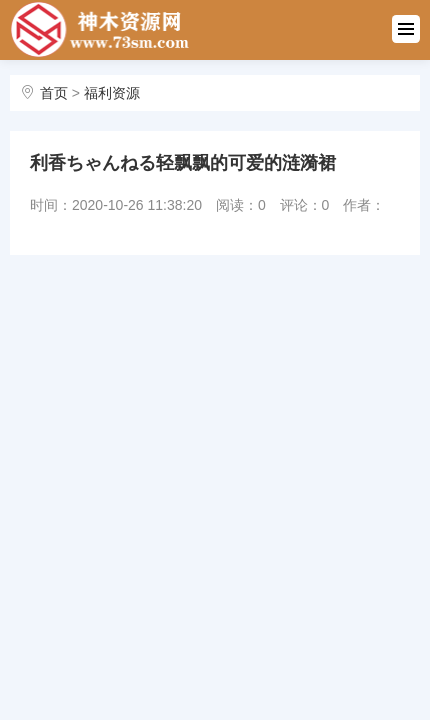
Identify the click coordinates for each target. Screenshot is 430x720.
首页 (54, 93)
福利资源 (112, 93)
